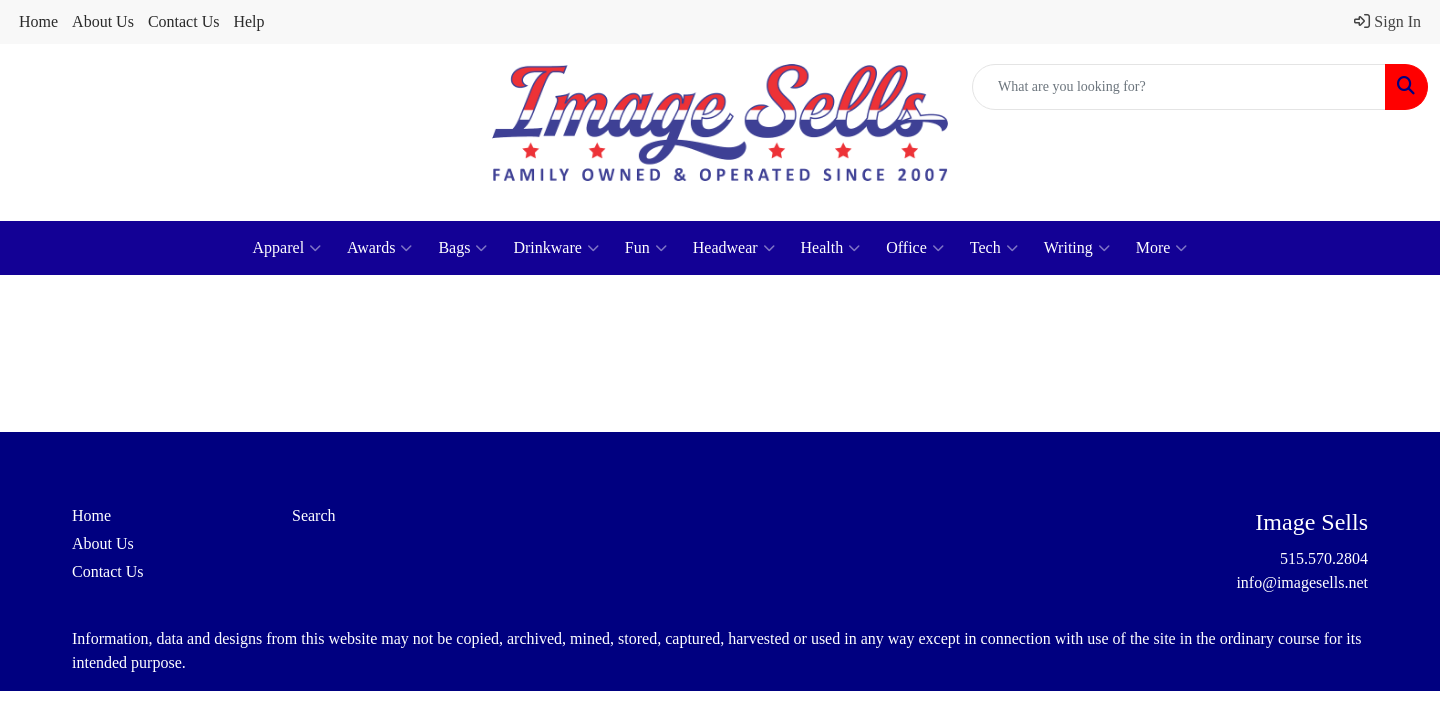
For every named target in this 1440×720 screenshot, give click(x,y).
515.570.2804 (1324, 558)
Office (915, 248)
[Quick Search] (1179, 87)
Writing (1077, 248)
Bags (462, 248)
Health (831, 248)
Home (38, 21)
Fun (646, 248)
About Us (103, 21)
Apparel (287, 248)
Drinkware (555, 248)
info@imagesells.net (1302, 582)
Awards (379, 248)
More (1162, 248)
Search (314, 515)
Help (248, 21)
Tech (994, 248)
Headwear (734, 248)
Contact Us (184, 21)
